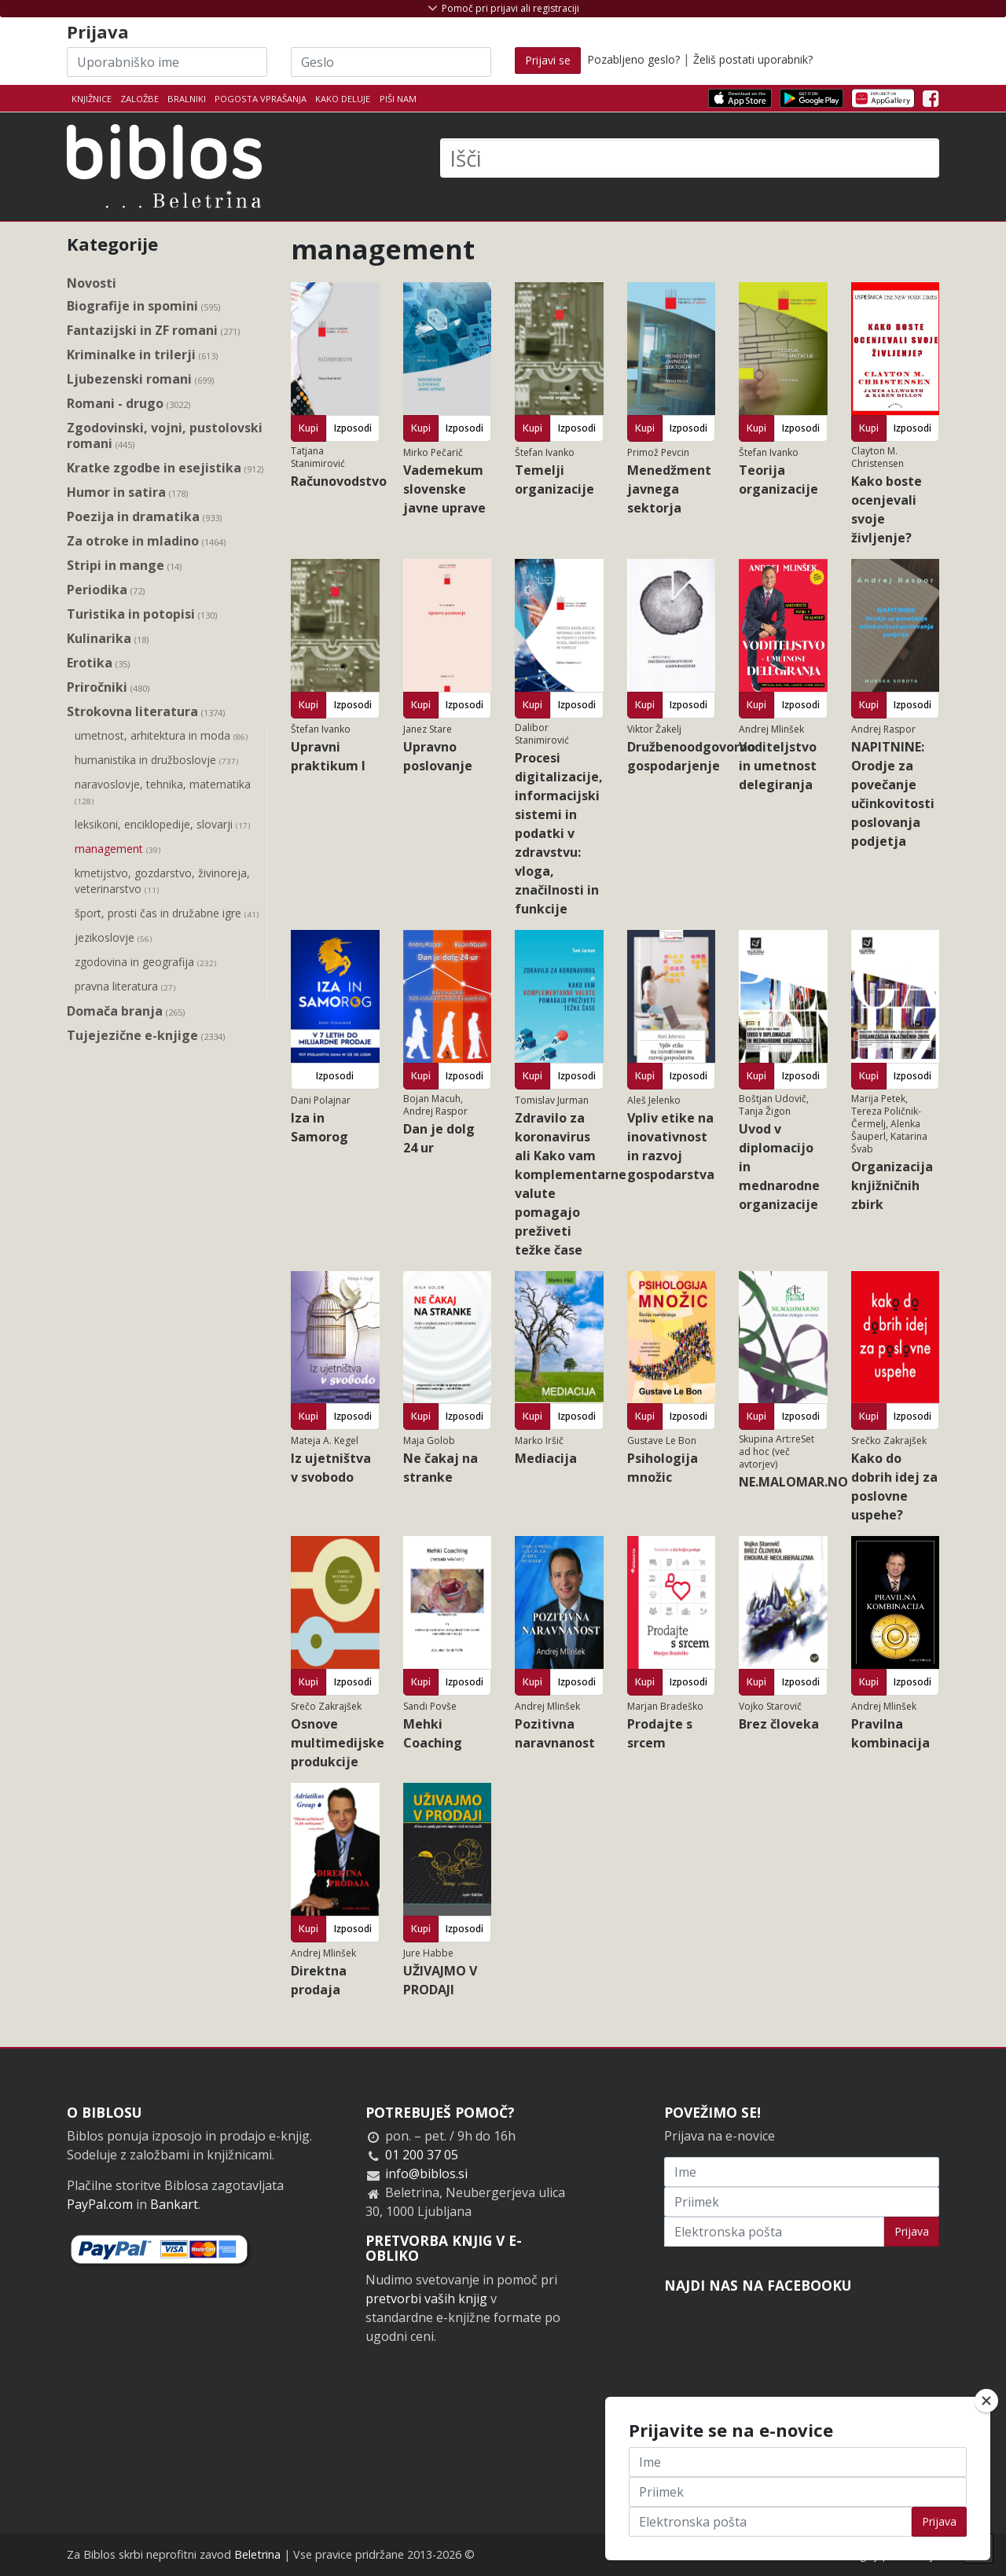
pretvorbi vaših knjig (426, 2298)
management (117, 849)
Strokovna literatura (146, 712)
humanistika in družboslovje (156, 761)
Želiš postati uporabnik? (753, 59)
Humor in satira (127, 492)
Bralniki (186, 99)
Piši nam (398, 99)
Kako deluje (342, 99)
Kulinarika (108, 639)
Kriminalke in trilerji (142, 355)
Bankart (174, 2204)
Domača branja (126, 1011)
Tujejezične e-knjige (146, 1036)
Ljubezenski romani (140, 379)
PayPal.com (100, 2204)
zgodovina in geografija (145, 963)
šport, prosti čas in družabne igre (167, 914)
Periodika (106, 590)
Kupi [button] (308, 428)
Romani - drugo (128, 404)
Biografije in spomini (143, 306)
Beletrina (257, 2554)
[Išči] (689, 158)
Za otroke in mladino (146, 541)
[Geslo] (391, 62)
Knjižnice (92, 99)
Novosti (91, 283)
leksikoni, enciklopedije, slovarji (162, 825)
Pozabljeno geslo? (633, 59)
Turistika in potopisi (142, 614)
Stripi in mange (124, 566)
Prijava (911, 2231)
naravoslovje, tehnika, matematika (163, 793)
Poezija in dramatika (144, 517)
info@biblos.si (426, 2173)
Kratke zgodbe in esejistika (165, 468)
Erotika (98, 663)
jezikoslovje (113, 938)
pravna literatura (125, 987)
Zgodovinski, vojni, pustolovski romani (165, 436)
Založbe (139, 99)
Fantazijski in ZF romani (153, 331)
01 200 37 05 (421, 2154)
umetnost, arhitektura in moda (161, 736)
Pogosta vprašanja (261, 99)
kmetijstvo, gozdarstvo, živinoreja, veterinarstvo (162, 881)
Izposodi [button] (353, 428)
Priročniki (108, 687)
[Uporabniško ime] (167, 62)
